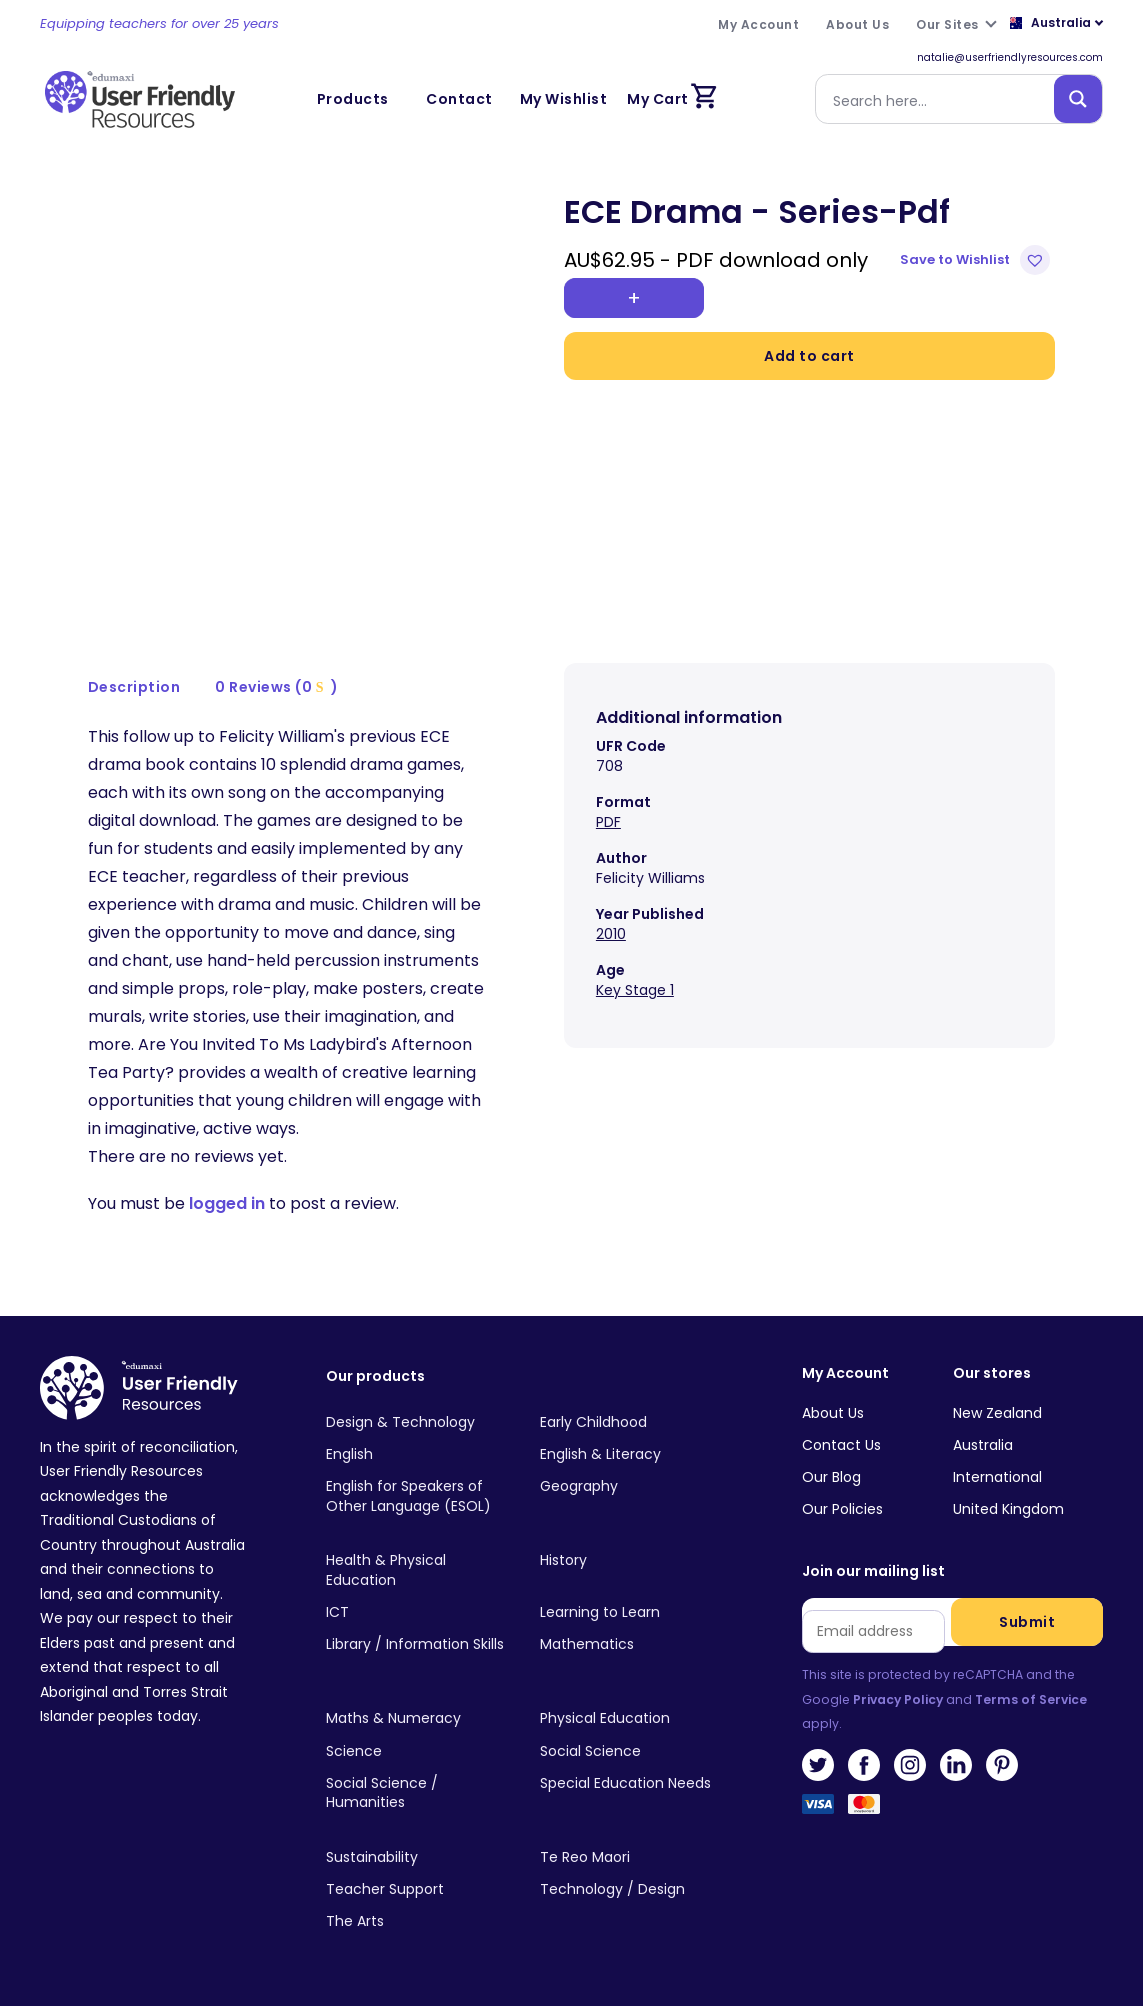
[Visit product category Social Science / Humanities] (417, 1794)
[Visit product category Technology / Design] (631, 1890)
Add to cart (809, 356)
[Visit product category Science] (417, 1751)
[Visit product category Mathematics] (631, 1645)
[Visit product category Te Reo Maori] (631, 1858)
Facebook (864, 1765)
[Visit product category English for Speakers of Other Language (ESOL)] (417, 1497)
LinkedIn (956, 1765)
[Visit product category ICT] (417, 1613)
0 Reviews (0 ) (276, 687)
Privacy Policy (898, 1699)
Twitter (818, 1765)
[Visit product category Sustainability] (417, 1858)
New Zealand (997, 1413)
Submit (1027, 1622)
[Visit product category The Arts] (417, 1922)
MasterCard (864, 1810)
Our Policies (842, 1509)
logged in (227, 1203)
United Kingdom (1008, 1509)
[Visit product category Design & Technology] (417, 1422)
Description (134, 687)
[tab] (135, 687)
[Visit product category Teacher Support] (417, 1890)
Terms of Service (1031, 1699)
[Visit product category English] (417, 1455)
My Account (845, 1373)
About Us (833, 1413)
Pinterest (1002, 1765)
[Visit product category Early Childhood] (631, 1422)
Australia (983, 1445)
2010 (611, 934)
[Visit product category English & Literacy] (631, 1455)
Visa (818, 1810)
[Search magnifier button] (1078, 99)
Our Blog (831, 1477)
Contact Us (841, 1445)
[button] (977, 260)
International (997, 1477)
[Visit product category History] (631, 1561)
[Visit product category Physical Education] (631, 1719)
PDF (608, 822)
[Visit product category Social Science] (631, 1751)
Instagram (910, 1765)
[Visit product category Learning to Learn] (631, 1613)
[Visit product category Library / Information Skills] (417, 1645)
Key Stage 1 (635, 990)
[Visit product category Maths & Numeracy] (417, 1719)
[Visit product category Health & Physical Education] (417, 1571)
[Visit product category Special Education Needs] (631, 1784)
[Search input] (939, 99)
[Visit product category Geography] (631, 1487)
